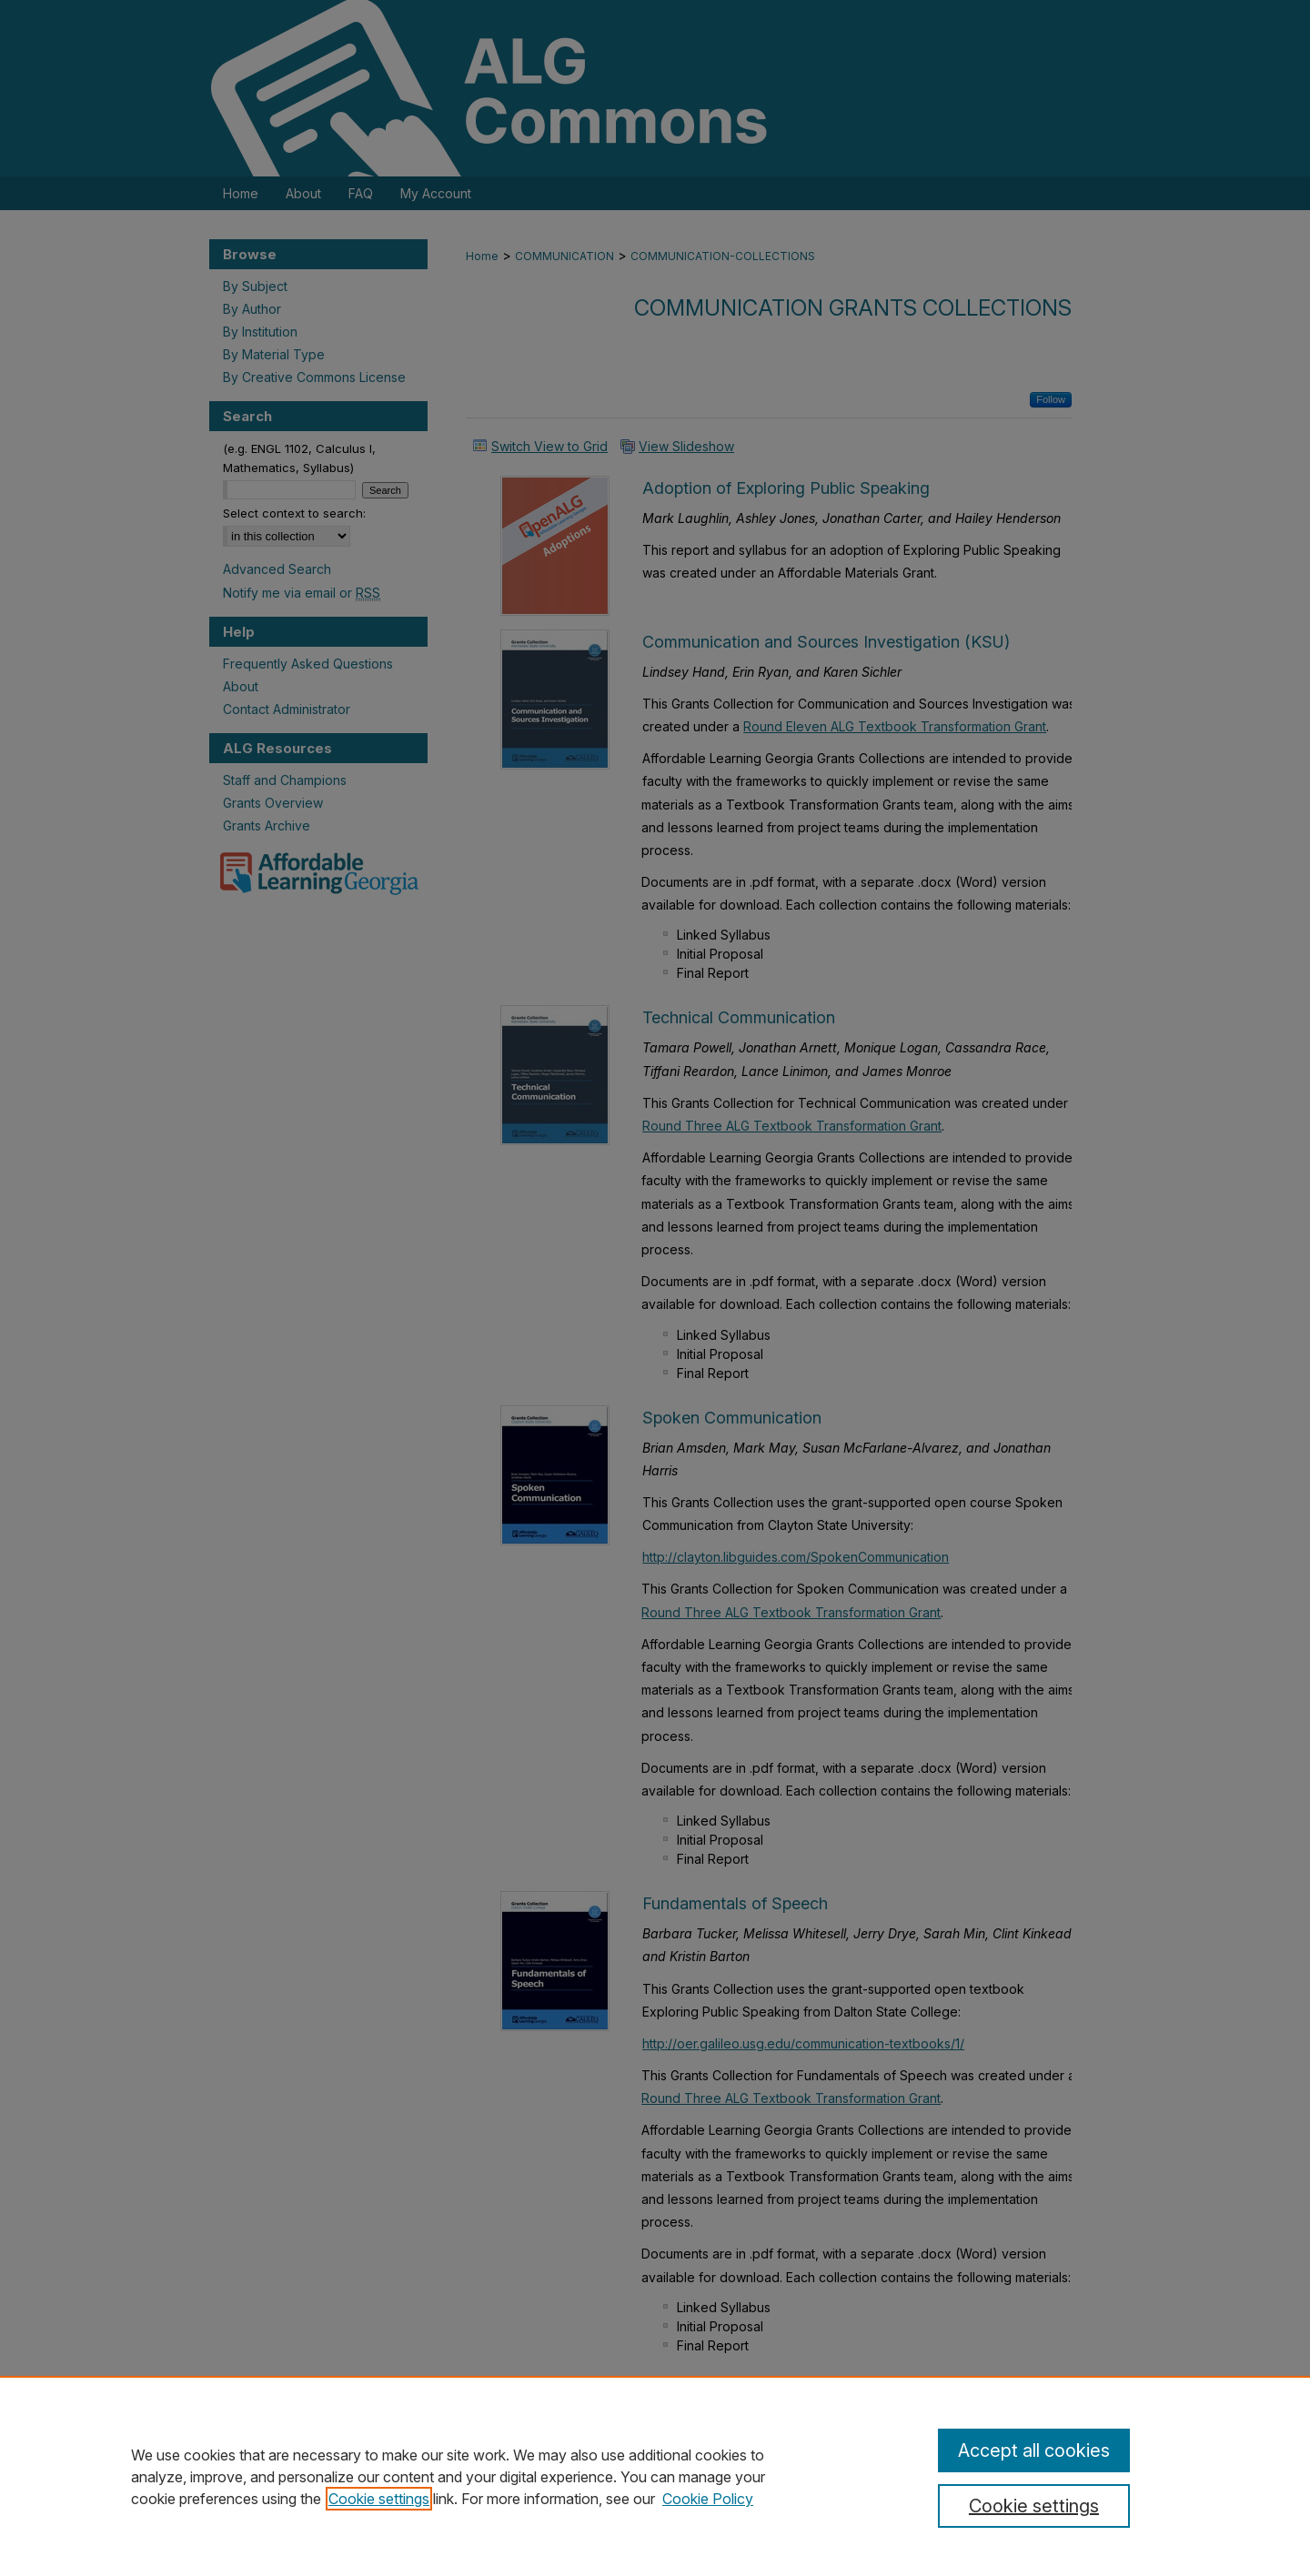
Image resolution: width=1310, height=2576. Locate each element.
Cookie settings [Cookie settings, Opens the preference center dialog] (1034, 2506)
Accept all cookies (1034, 2450)
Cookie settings (378, 2499)
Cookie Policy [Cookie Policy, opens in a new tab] (707, 2499)
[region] (655, 2476)
